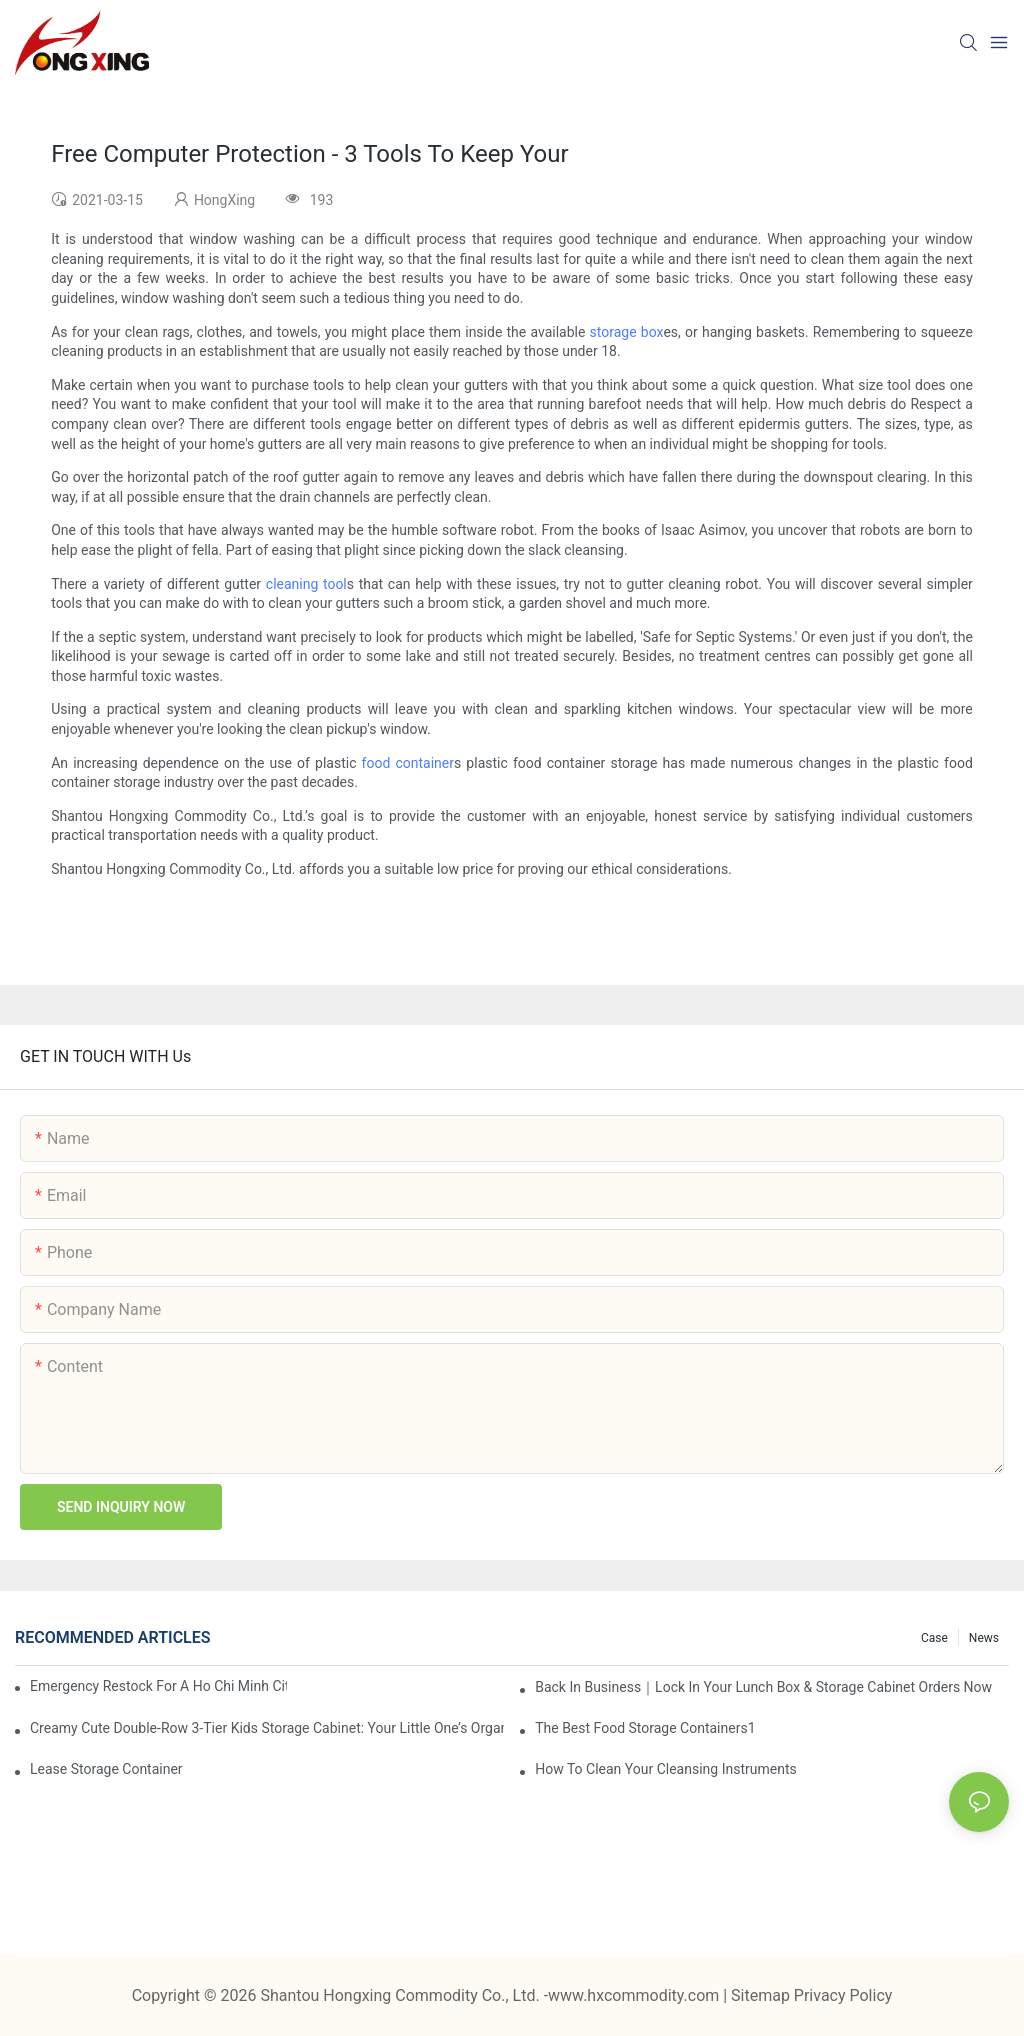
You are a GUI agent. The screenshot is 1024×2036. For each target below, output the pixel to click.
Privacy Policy (843, 1995)
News (984, 1638)
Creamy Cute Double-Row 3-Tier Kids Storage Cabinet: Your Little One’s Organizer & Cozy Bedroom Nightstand (267, 1728)
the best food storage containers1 (645, 1728)
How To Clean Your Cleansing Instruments (666, 1769)
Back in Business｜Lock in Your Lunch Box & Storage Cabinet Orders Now (763, 1687)
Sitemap (762, 1995)
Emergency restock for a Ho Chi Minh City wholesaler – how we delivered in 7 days (158, 1686)
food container (408, 763)
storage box (627, 332)
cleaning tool (306, 584)
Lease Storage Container (106, 1769)
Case (934, 1638)
